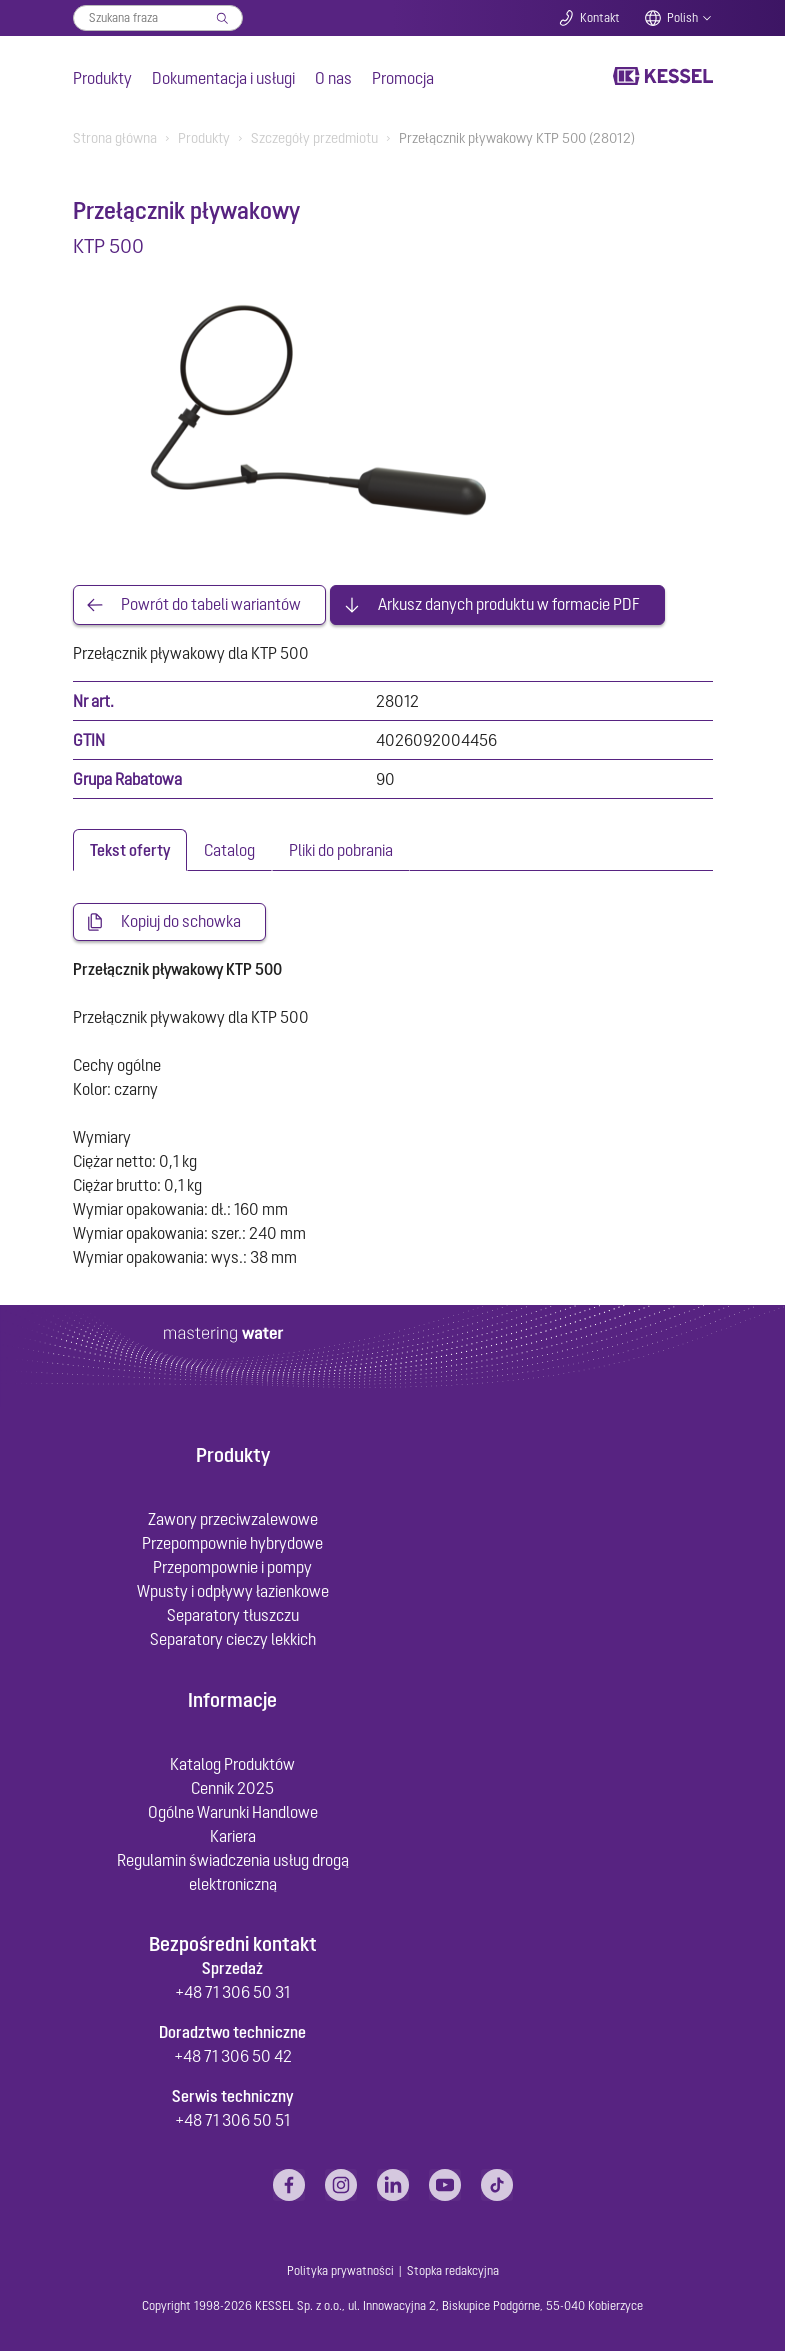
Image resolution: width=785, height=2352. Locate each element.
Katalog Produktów (232, 1765)
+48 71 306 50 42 (233, 2057)
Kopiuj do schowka (181, 922)
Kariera (233, 1837)
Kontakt (600, 18)
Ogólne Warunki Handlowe (233, 1813)
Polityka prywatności (340, 2271)
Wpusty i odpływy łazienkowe (233, 1592)
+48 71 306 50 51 (232, 2121)
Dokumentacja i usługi (223, 78)
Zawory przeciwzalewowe (233, 1520)
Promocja (403, 78)
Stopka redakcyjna (453, 2271)
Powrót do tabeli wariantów (211, 605)
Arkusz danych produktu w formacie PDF (509, 605)
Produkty (102, 78)
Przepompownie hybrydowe (232, 1544)
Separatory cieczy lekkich (233, 1640)
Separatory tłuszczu (233, 1616)
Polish (682, 18)
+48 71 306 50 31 (232, 1993)
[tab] (130, 850)
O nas (333, 78)
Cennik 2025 (232, 1789)
